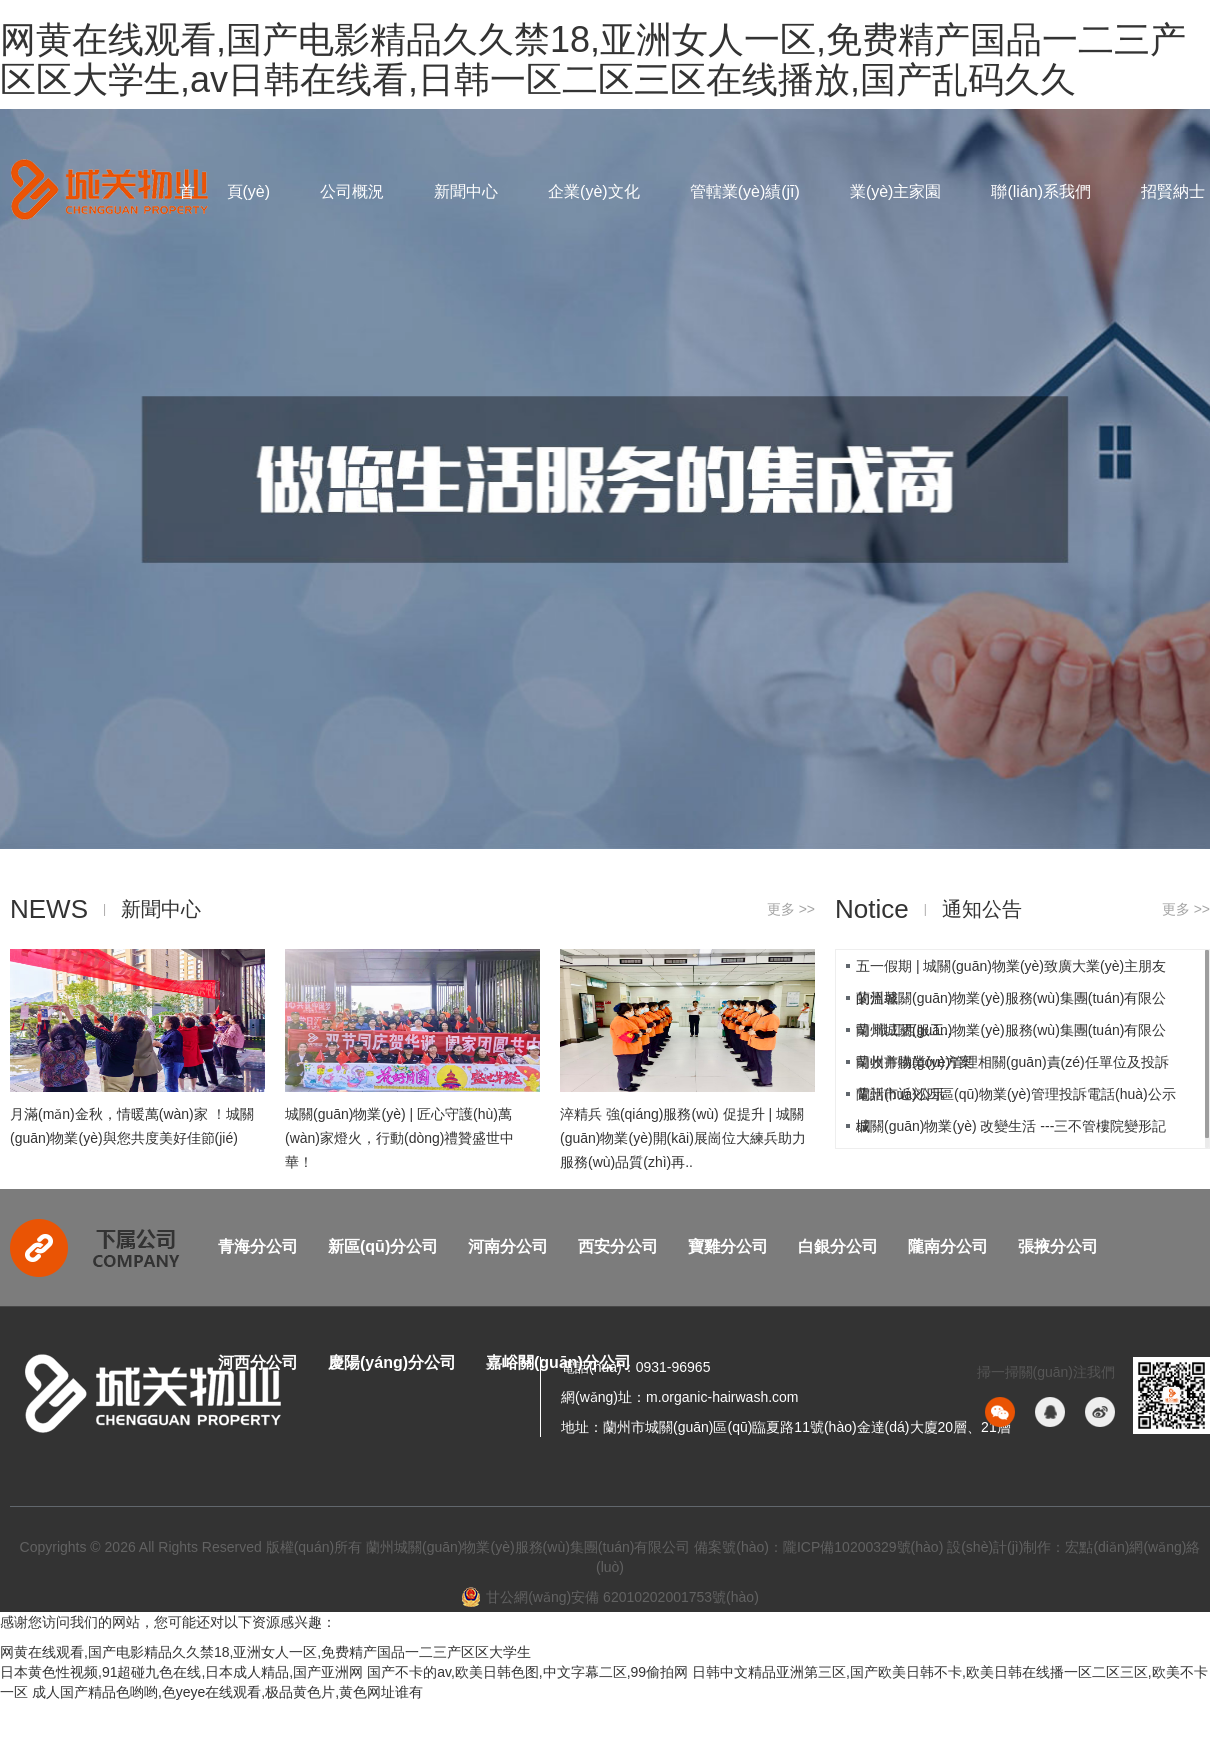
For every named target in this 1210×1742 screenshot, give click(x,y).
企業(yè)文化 (594, 191)
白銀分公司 (838, 1246)
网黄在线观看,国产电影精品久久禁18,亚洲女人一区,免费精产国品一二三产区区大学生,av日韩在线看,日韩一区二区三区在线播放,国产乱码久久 (593, 59)
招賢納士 (1173, 191)
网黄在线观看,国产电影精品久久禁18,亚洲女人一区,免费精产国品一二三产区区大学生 (265, 1652)
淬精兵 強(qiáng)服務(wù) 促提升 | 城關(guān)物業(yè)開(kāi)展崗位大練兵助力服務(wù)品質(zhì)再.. (683, 1138)
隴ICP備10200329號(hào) (863, 1547)
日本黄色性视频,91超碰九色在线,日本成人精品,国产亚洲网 (181, 1672)
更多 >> (791, 909)
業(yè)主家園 (896, 191)
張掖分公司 (1058, 1246)
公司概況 (352, 191)
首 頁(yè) (225, 191)
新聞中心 (466, 191)
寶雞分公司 (728, 1246)
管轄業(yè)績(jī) (745, 191)
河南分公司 (508, 1246)
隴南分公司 (948, 1246)
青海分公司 (258, 1246)
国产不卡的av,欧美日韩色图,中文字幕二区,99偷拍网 (527, 1672)
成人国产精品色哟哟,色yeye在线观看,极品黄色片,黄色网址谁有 (227, 1692)
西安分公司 (618, 1246)
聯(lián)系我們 (1041, 191)
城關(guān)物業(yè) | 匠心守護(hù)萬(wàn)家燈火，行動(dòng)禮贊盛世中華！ (399, 1138)
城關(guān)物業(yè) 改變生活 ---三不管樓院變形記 (1011, 1126)
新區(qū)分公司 (383, 1246)
